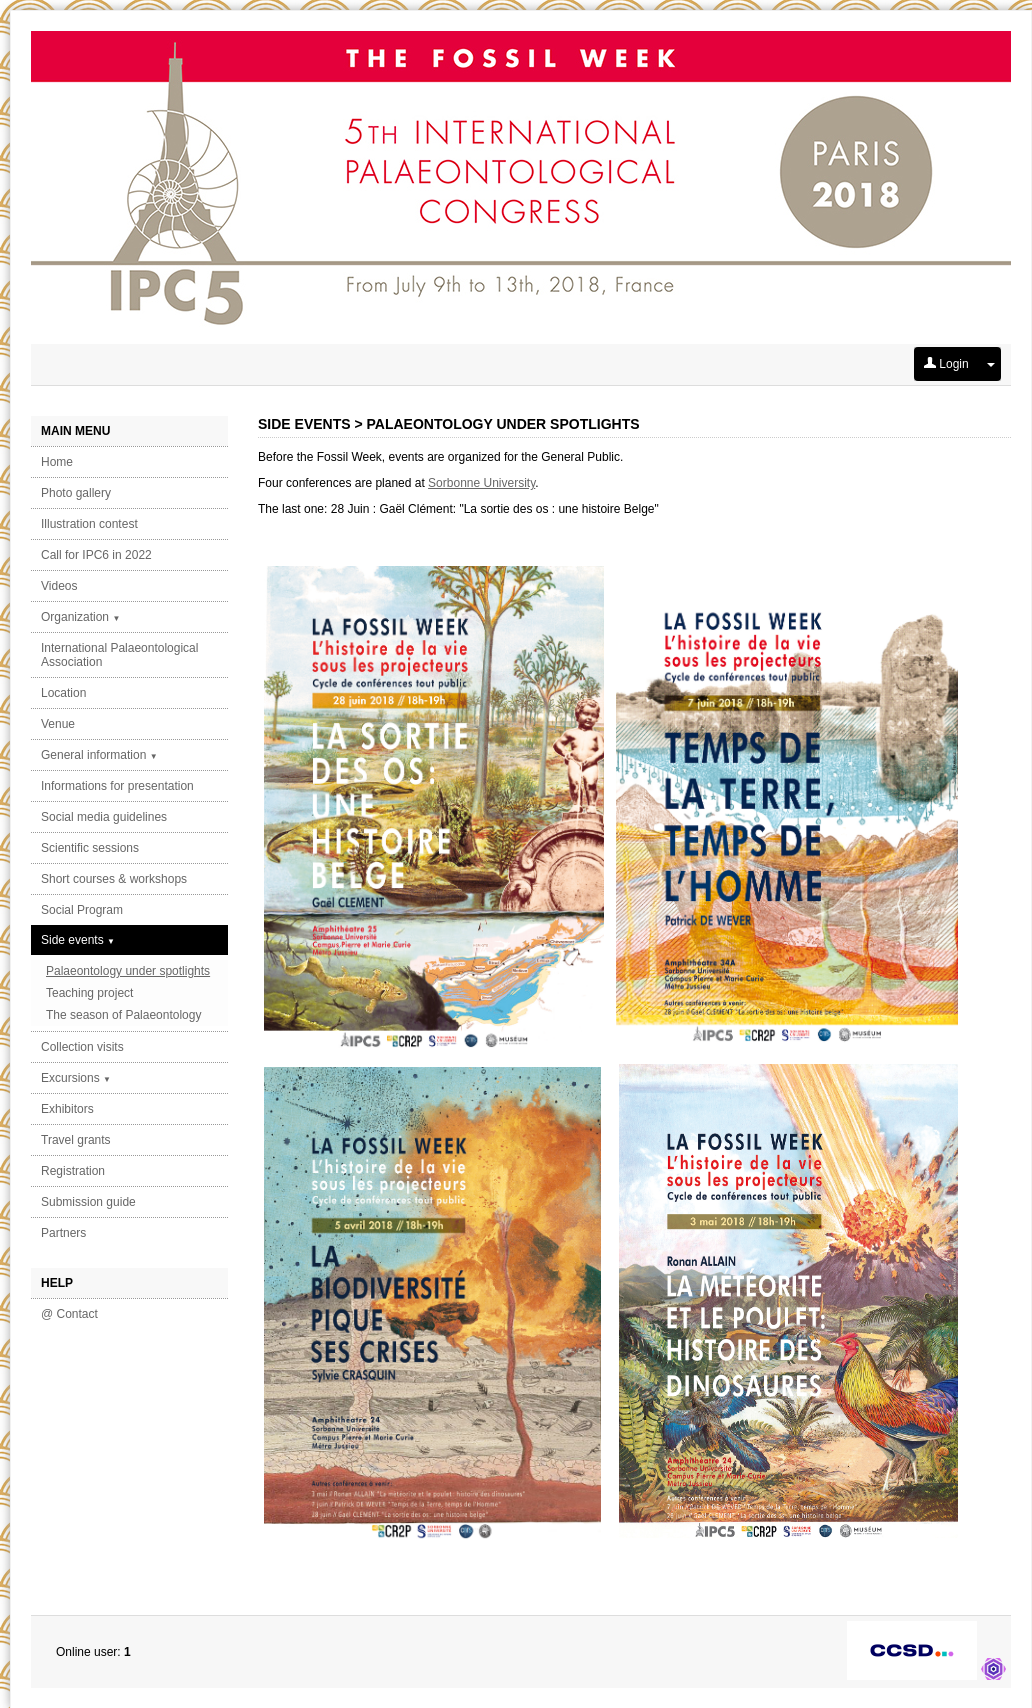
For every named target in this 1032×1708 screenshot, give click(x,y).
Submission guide (88, 1202)
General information (99, 755)
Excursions (76, 1078)
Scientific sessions (90, 848)
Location (63, 693)
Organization (80, 617)
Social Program (82, 910)
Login (946, 364)
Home (57, 462)
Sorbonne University (481, 483)
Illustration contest (89, 524)
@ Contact (69, 1314)
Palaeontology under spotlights (128, 971)
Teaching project (89, 993)
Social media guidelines (104, 817)
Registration (73, 1171)
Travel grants (76, 1140)
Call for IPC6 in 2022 (96, 555)
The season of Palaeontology (123, 1015)
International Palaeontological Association (119, 655)
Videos (59, 586)
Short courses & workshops (114, 879)
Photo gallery (76, 493)
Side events (78, 940)
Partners (63, 1233)
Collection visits (82, 1047)
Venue (58, 724)
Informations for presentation (117, 786)
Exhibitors (67, 1109)
